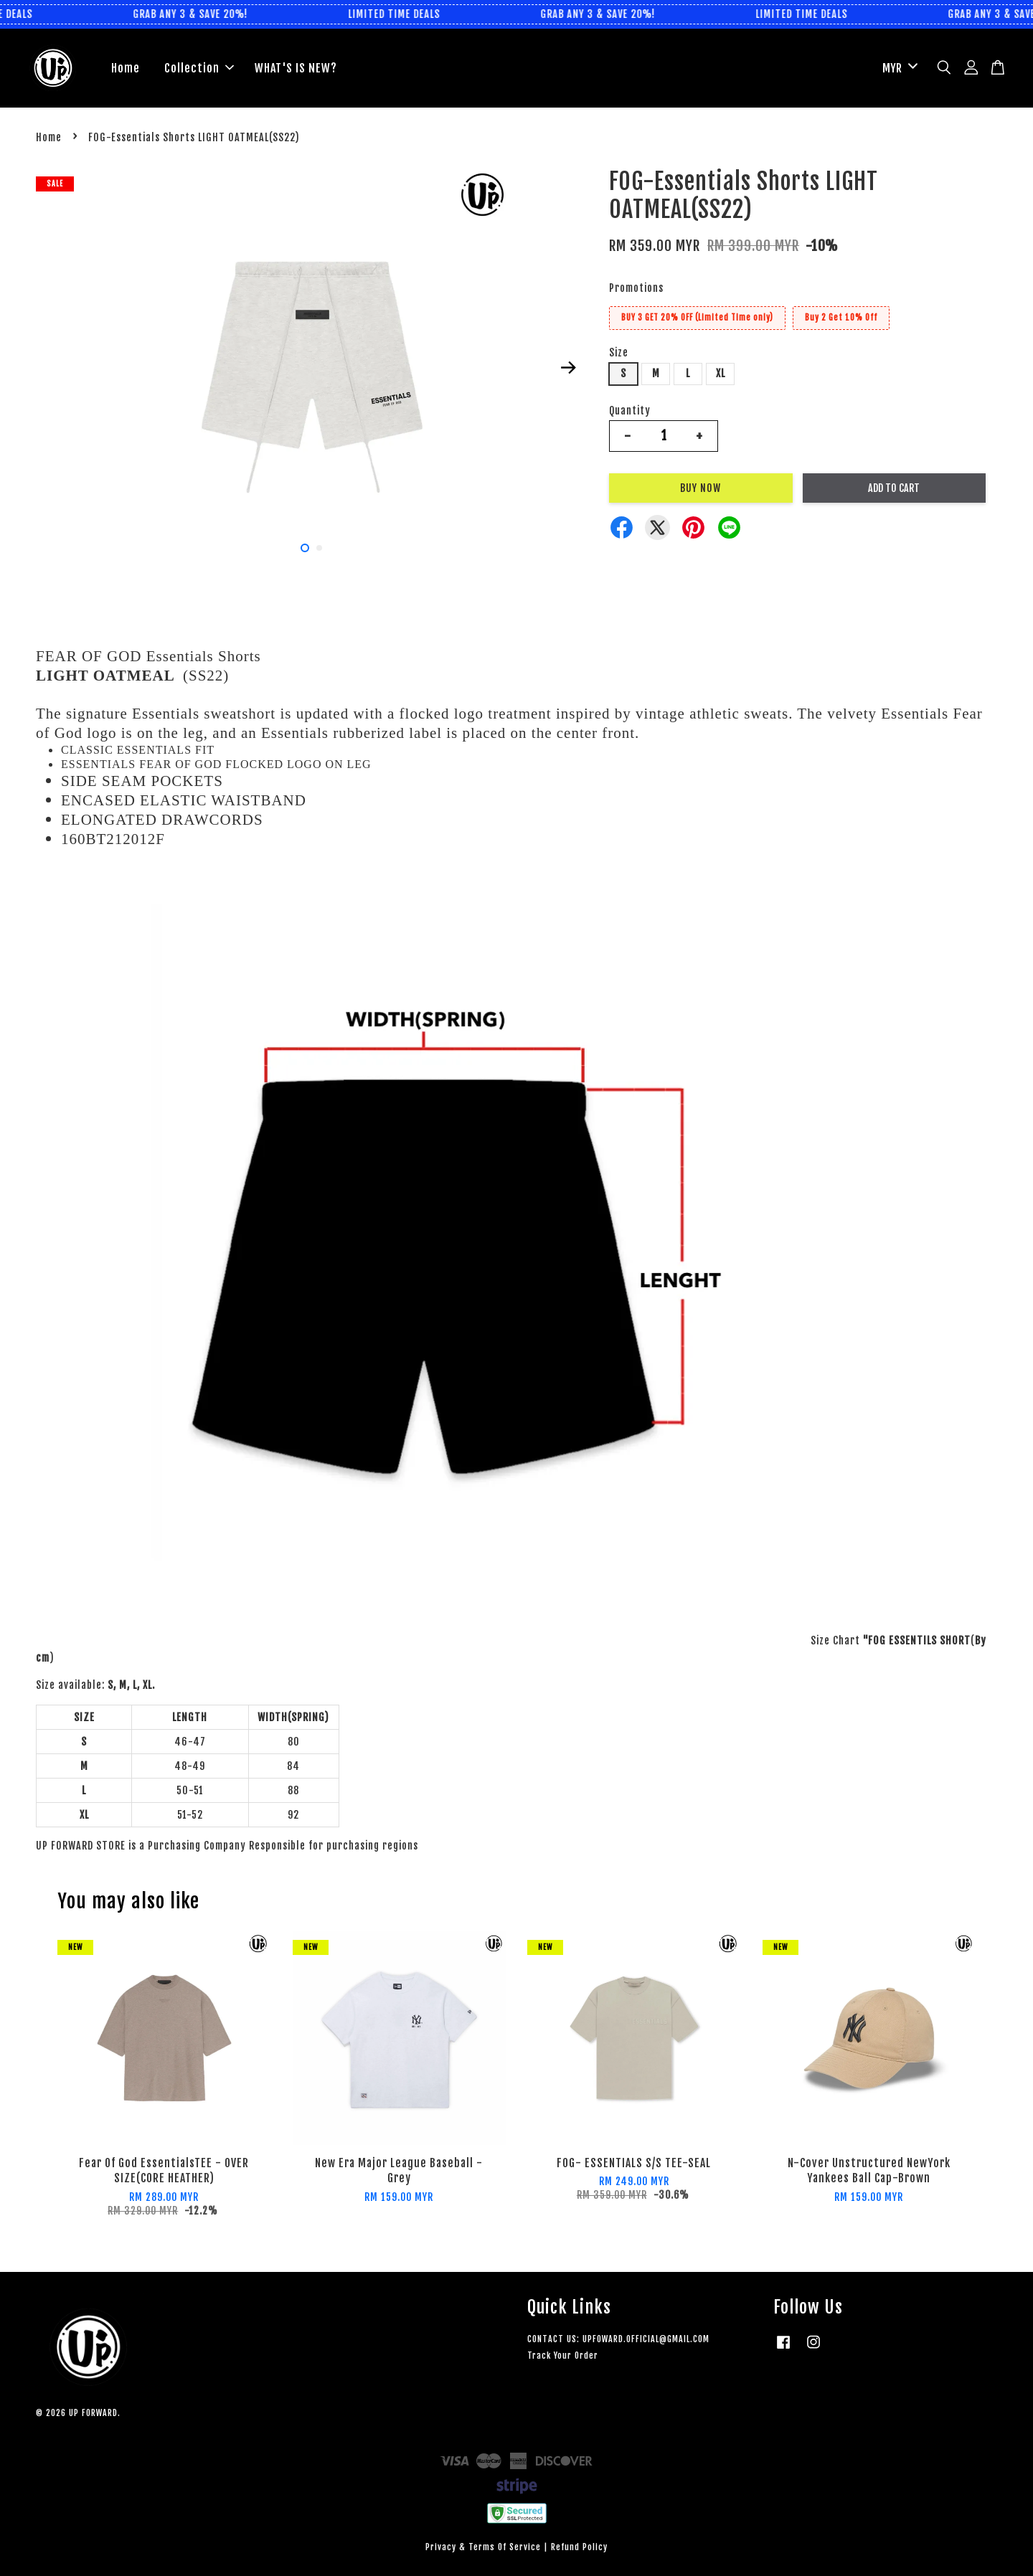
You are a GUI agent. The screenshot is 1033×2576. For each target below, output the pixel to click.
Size (618, 352)
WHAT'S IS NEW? (296, 68)
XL (720, 373)
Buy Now (700, 488)
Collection (199, 68)
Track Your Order (562, 2355)
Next (568, 367)
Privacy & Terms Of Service (483, 2547)
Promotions (636, 288)
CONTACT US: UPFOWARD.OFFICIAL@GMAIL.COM (618, 2339)
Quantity (630, 410)
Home (125, 68)
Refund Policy (579, 2547)
